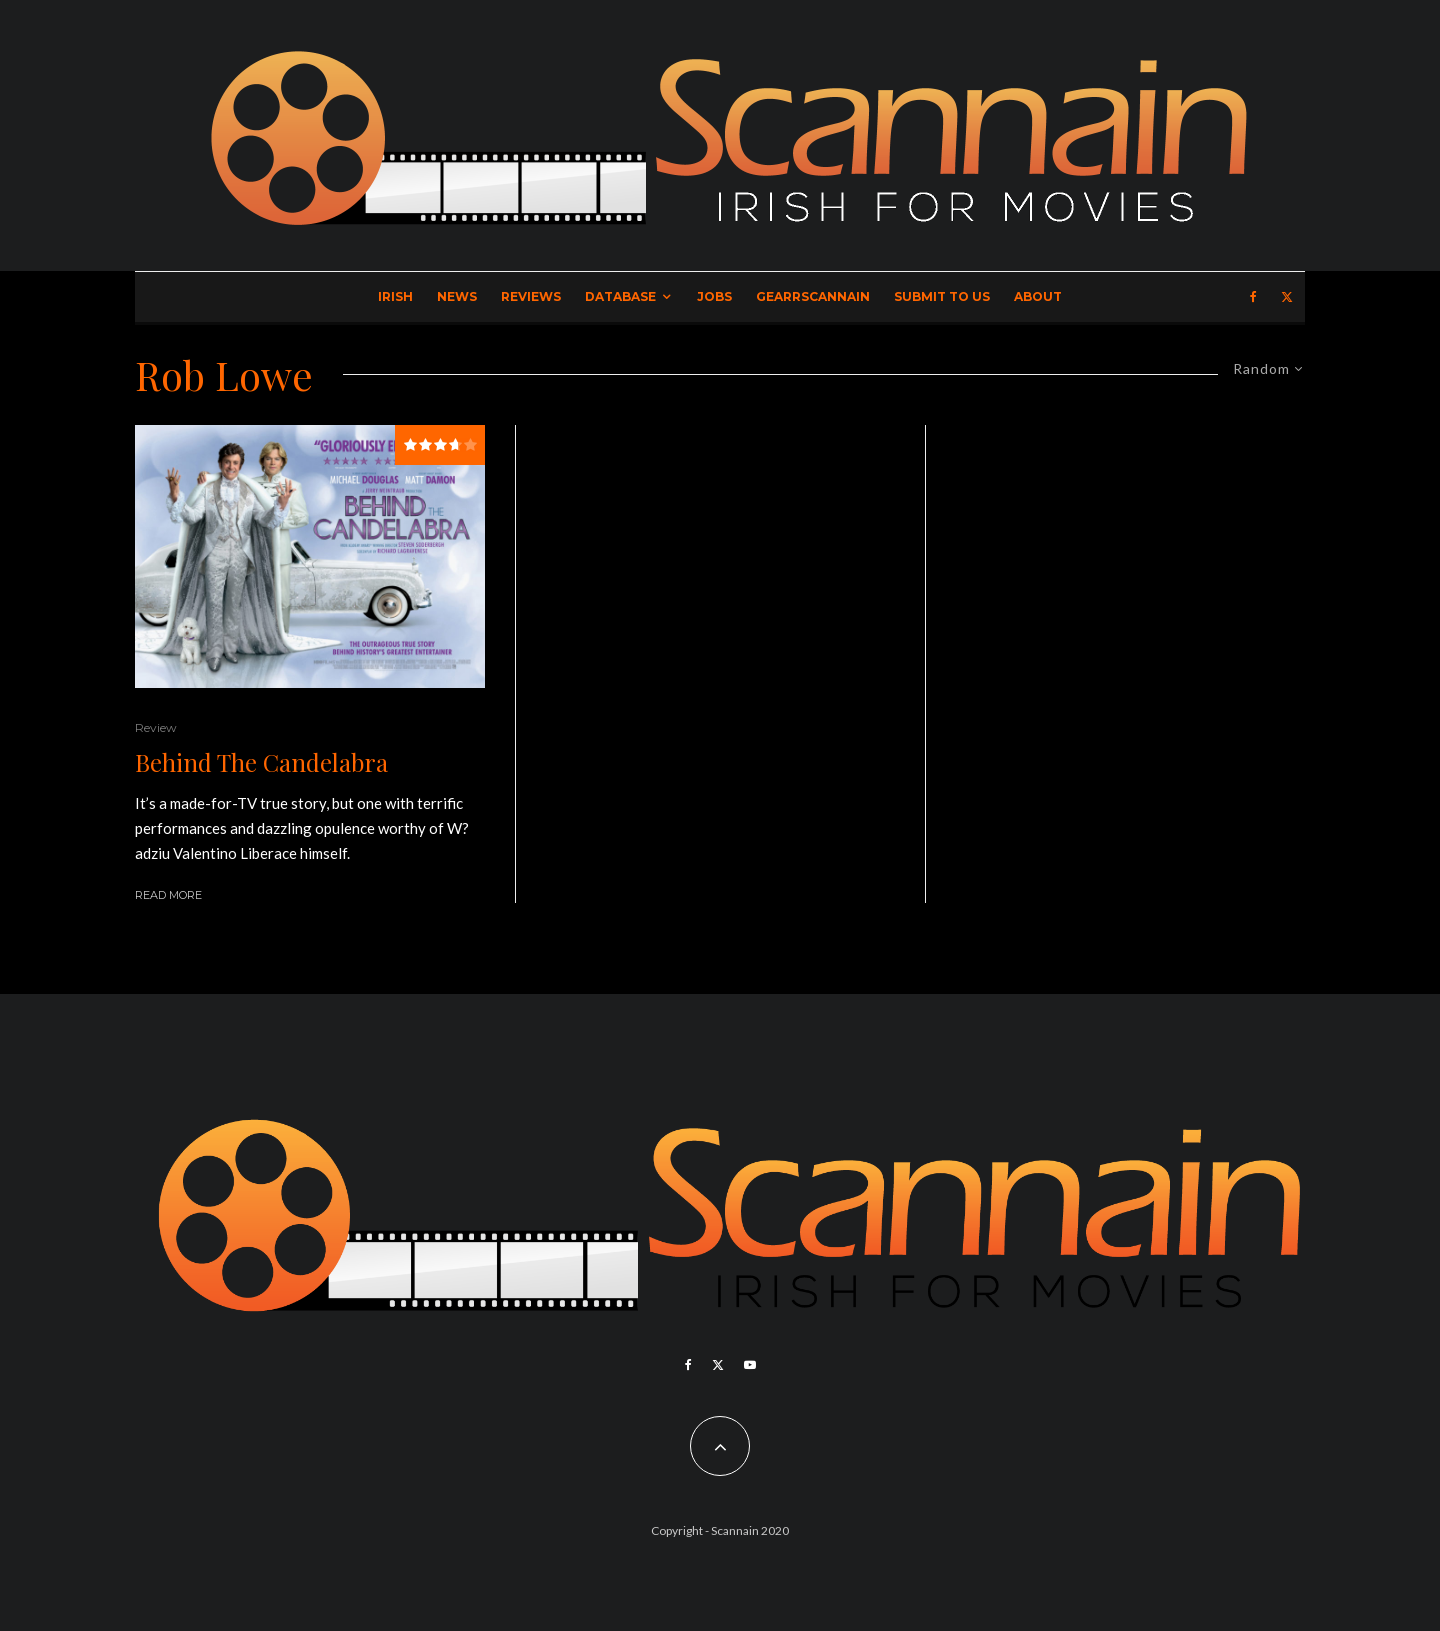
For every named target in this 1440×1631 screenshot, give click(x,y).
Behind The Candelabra (261, 762)
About (1038, 296)
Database (620, 296)
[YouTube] (750, 1365)
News (457, 296)
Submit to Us (942, 296)
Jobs (714, 296)
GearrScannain (813, 296)
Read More (168, 895)
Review (156, 727)
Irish (395, 296)
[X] (1287, 297)
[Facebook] (1253, 297)
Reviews (531, 296)
